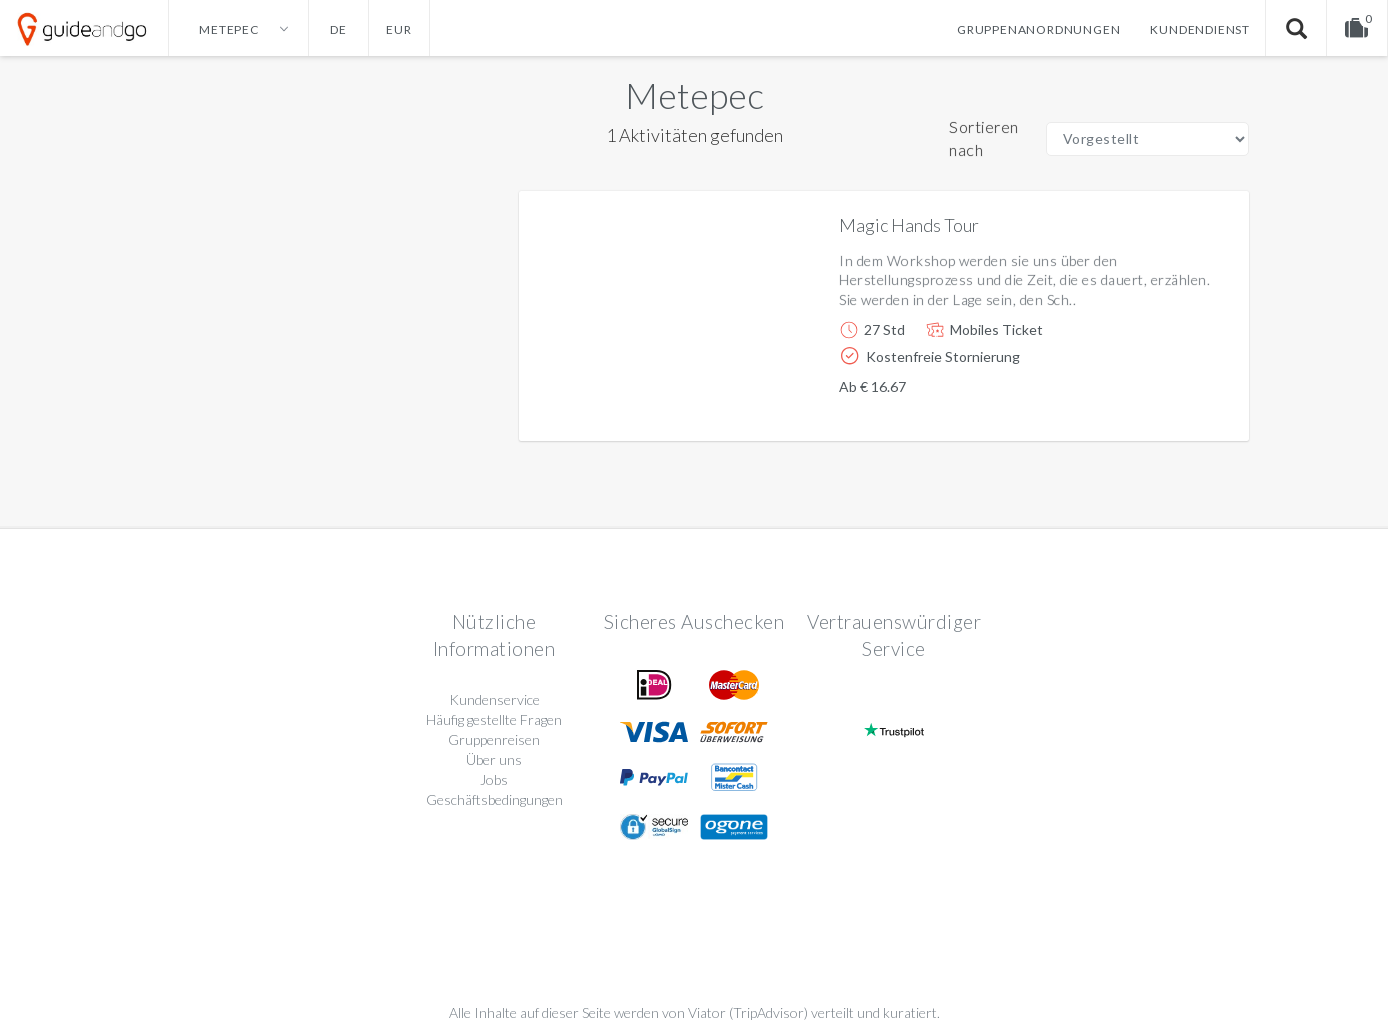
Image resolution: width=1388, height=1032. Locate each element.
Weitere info (1165, 409)
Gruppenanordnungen (1038, 29)
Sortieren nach (984, 138)
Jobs (494, 779)
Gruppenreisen (494, 739)
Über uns (494, 759)
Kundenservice (494, 699)
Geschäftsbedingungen (494, 799)
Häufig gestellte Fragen (494, 719)
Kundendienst (1200, 29)
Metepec (694, 95)
